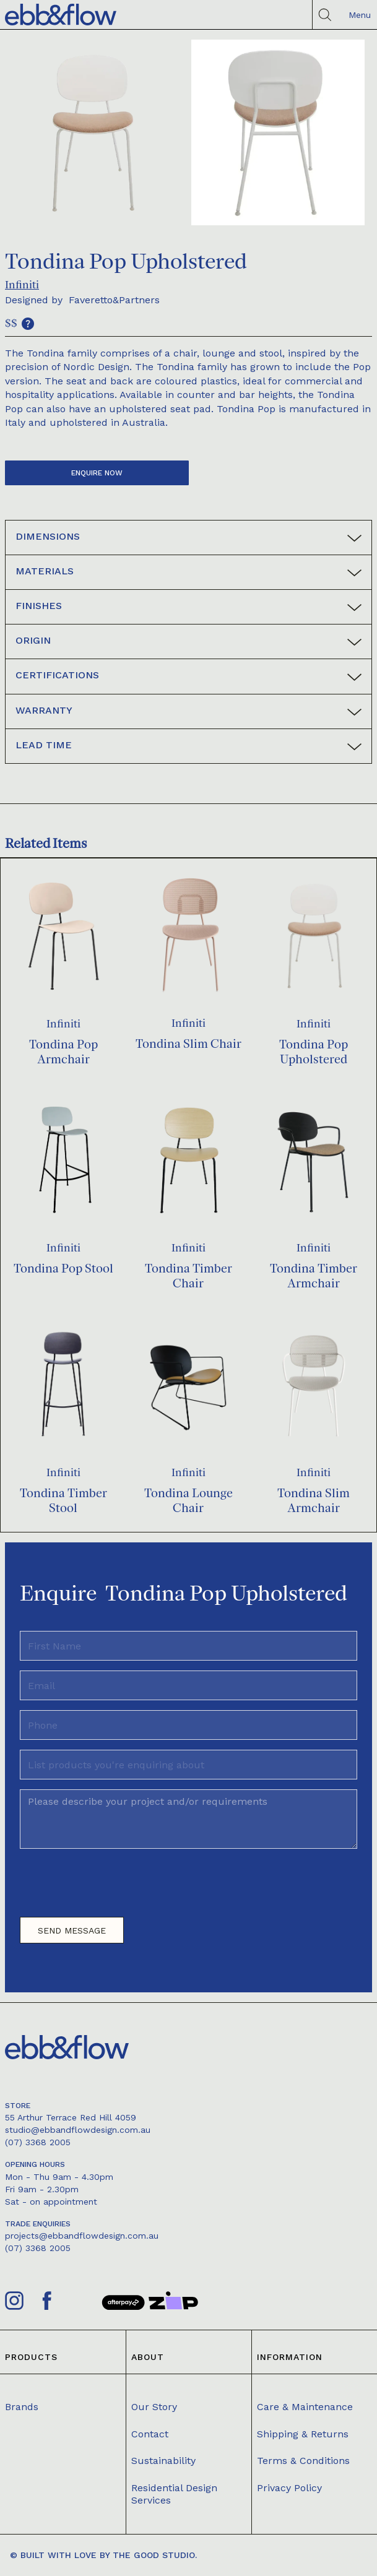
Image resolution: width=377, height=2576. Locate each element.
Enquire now (97, 473)
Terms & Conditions (303, 2460)
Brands (21, 2407)
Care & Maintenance (305, 2407)
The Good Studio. (155, 2555)
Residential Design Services (174, 2494)
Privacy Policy (289, 2488)
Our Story (154, 2407)
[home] (60, 14)
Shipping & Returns (303, 2434)
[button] (357, 14)
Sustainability (163, 2460)
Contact (149, 2434)
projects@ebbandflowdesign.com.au (81, 2236)
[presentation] (114, 1888)
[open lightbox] (92, 132)
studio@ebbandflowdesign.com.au (77, 2130)
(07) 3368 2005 (38, 2142)
